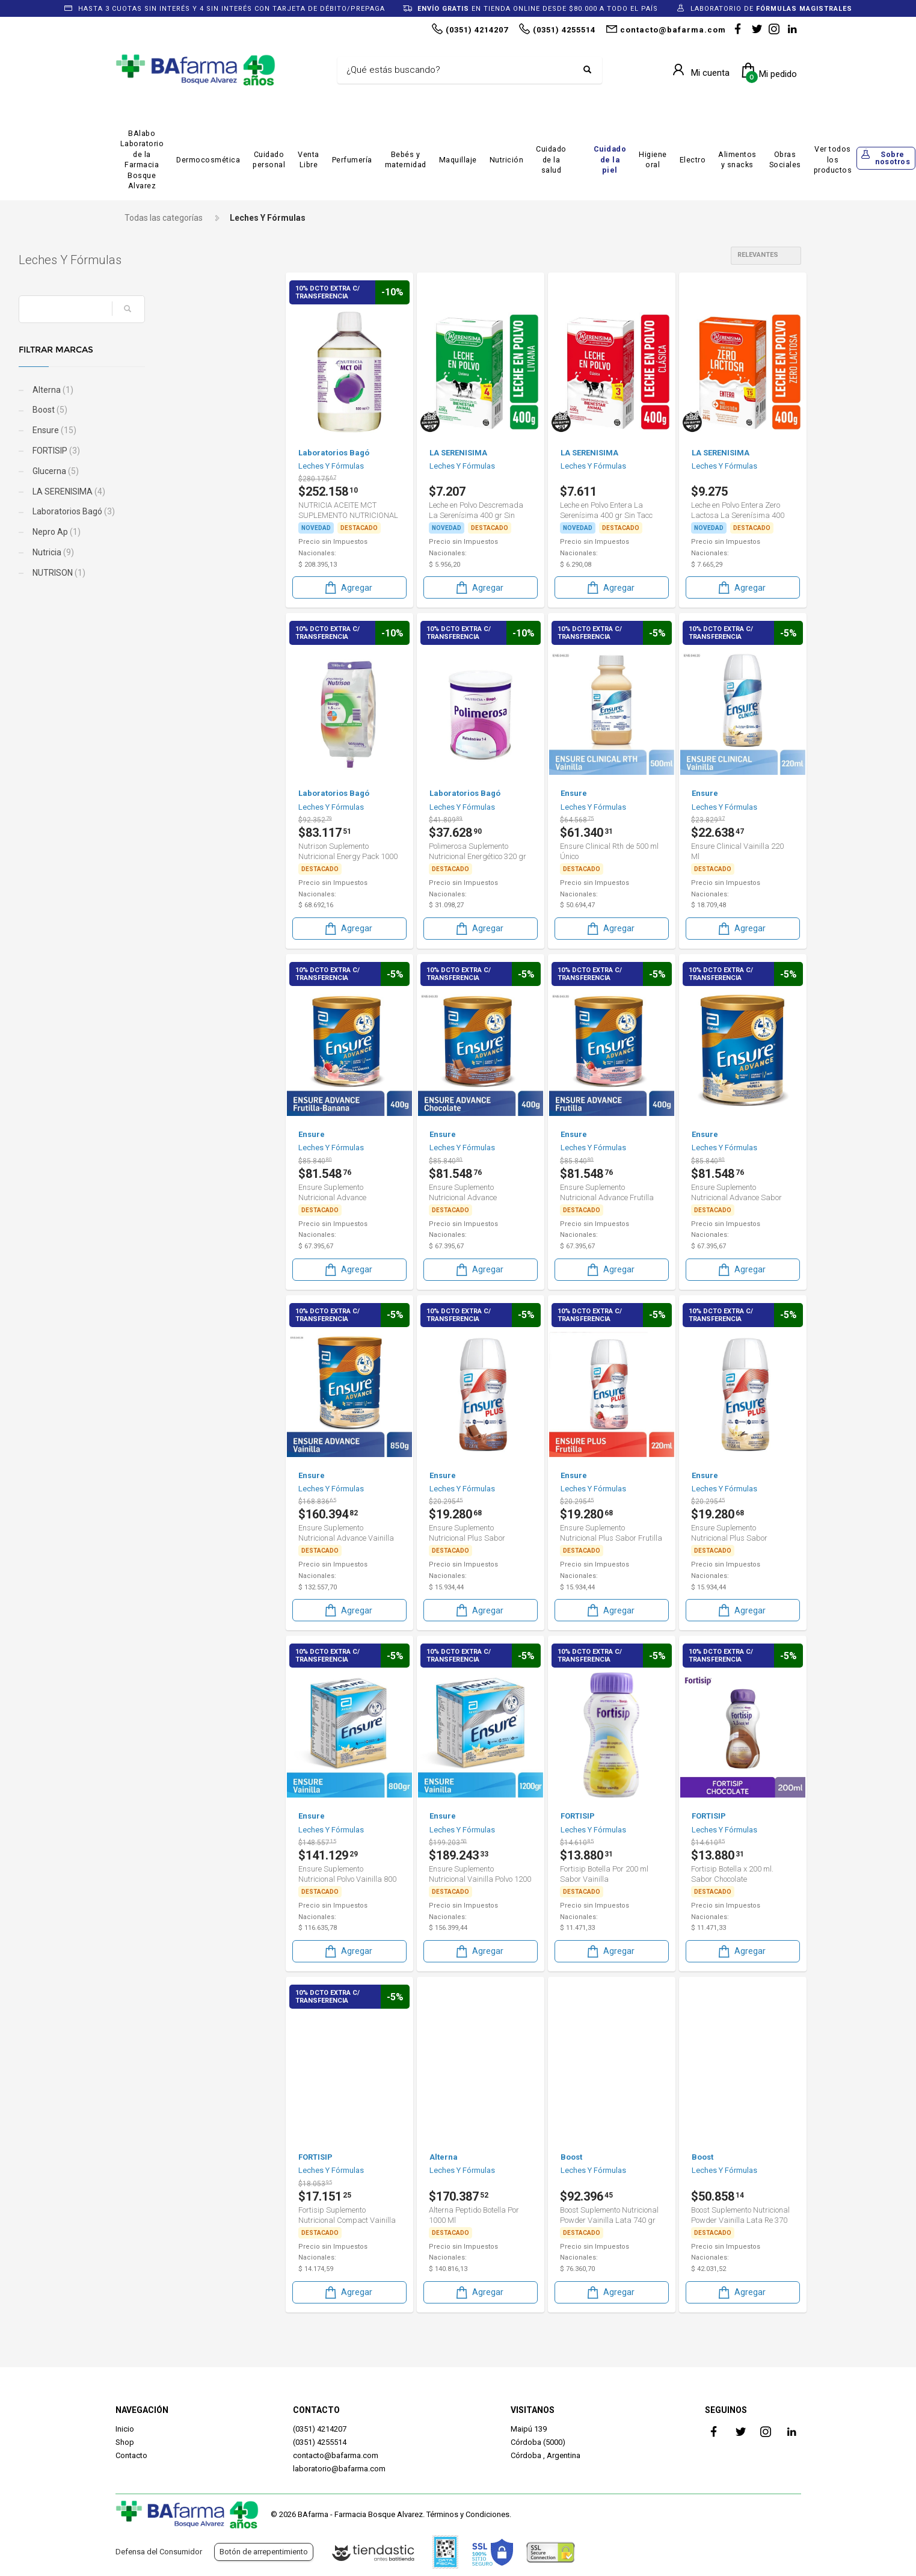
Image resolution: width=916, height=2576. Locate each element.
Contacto (131, 2455)
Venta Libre (308, 160)
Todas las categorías (163, 218)
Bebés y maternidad (405, 160)
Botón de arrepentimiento (264, 2551)
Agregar (347, 587)
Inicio (124, 2428)
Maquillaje (458, 159)
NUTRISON (155, 573)
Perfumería (352, 159)
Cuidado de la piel (610, 159)
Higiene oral (653, 160)
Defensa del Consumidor (158, 2551)
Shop (124, 2442)
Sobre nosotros (892, 158)
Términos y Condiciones (467, 2514)
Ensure (150, 430)
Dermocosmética (208, 159)
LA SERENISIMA (165, 491)
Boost (146, 409)
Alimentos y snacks (737, 160)
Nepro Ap (152, 532)
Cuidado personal (269, 160)
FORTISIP (152, 450)
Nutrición (507, 159)
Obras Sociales (785, 160)
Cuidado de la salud (551, 159)
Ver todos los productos (833, 159)
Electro (693, 159)
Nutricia (149, 552)
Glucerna (152, 471)
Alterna (149, 390)
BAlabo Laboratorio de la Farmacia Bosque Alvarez (142, 160)
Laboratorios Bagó (170, 511)
